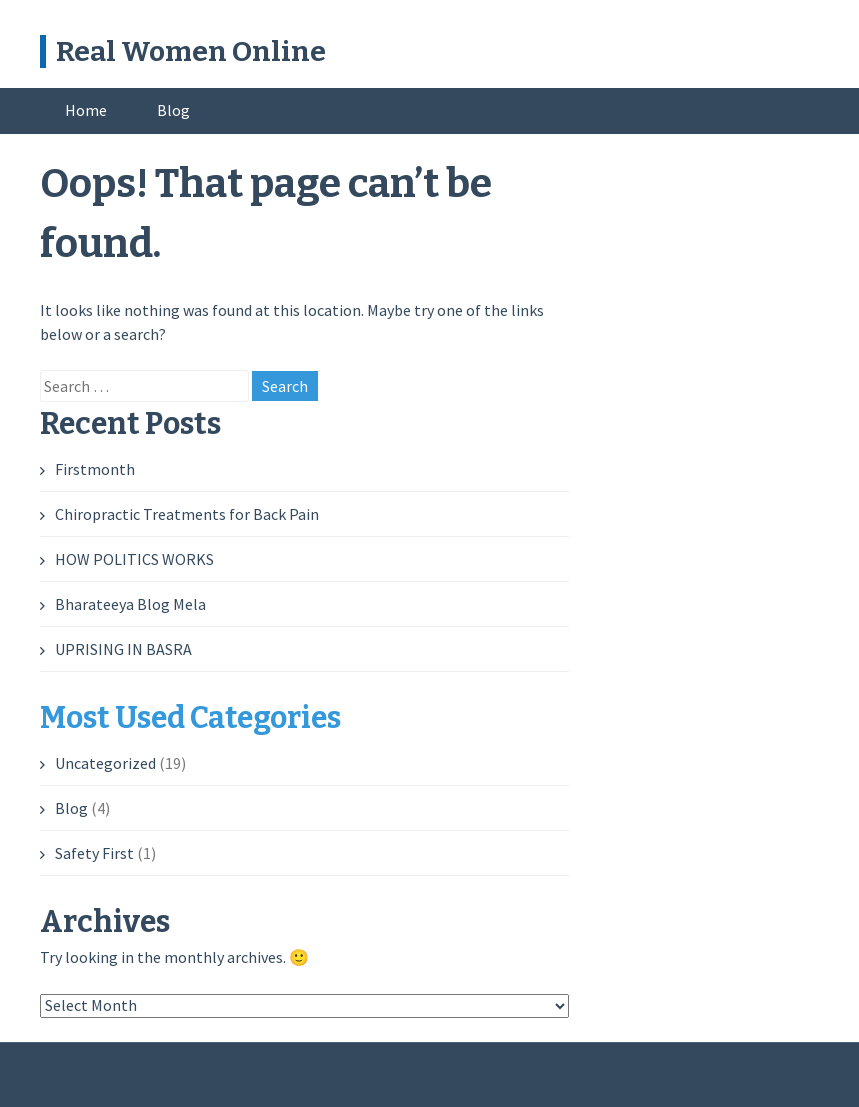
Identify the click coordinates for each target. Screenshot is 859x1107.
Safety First (94, 853)
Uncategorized (105, 763)
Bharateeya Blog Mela (130, 604)
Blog (173, 110)
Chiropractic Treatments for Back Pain (187, 514)
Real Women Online (191, 51)
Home (86, 110)
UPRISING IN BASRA (123, 649)
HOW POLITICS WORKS (134, 559)
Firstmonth (95, 469)
